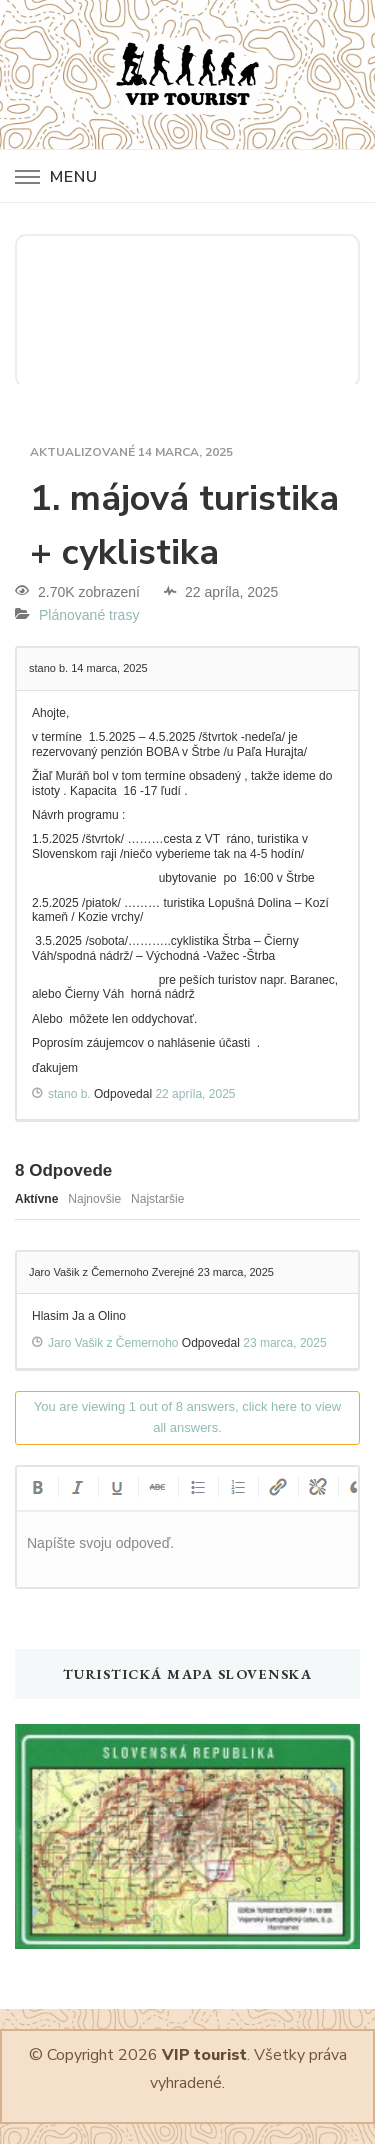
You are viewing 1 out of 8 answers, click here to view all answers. (187, 1417)
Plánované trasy (89, 615)
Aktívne (36, 1199)
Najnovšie (94, 1199)
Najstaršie (157, 1199)
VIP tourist (204, 2055)
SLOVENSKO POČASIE (187, 309)
